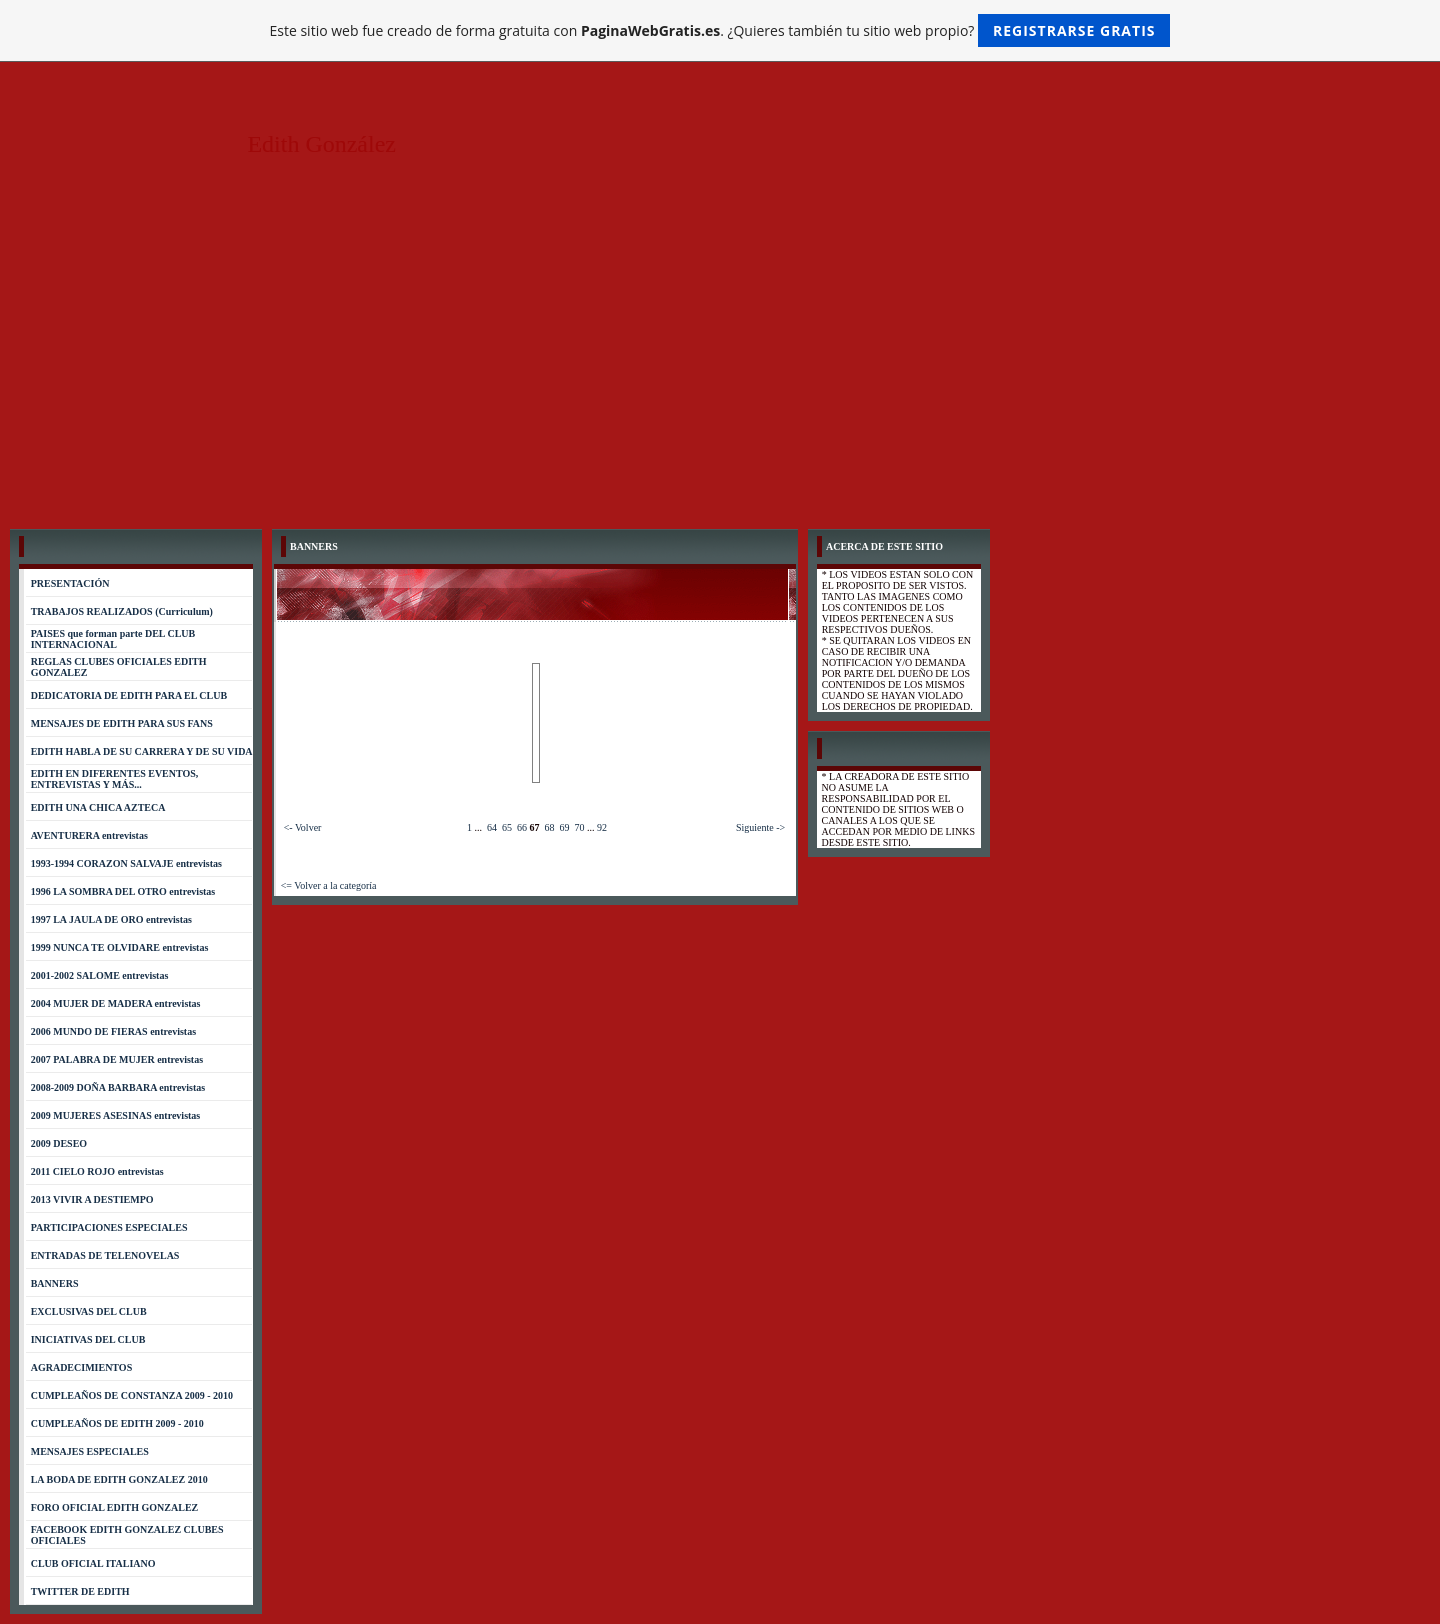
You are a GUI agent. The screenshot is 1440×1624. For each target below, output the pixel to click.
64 (492, 827)
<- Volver (303, 827)
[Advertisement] (720, 369)
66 (522, 827)
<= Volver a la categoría (329, 885)
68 (549, 827)
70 (579, 827)
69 (564, 827)
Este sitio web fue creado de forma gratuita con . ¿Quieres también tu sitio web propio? (720, 30)
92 (602, 827)
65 (507, 827)
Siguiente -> (760, 827)
